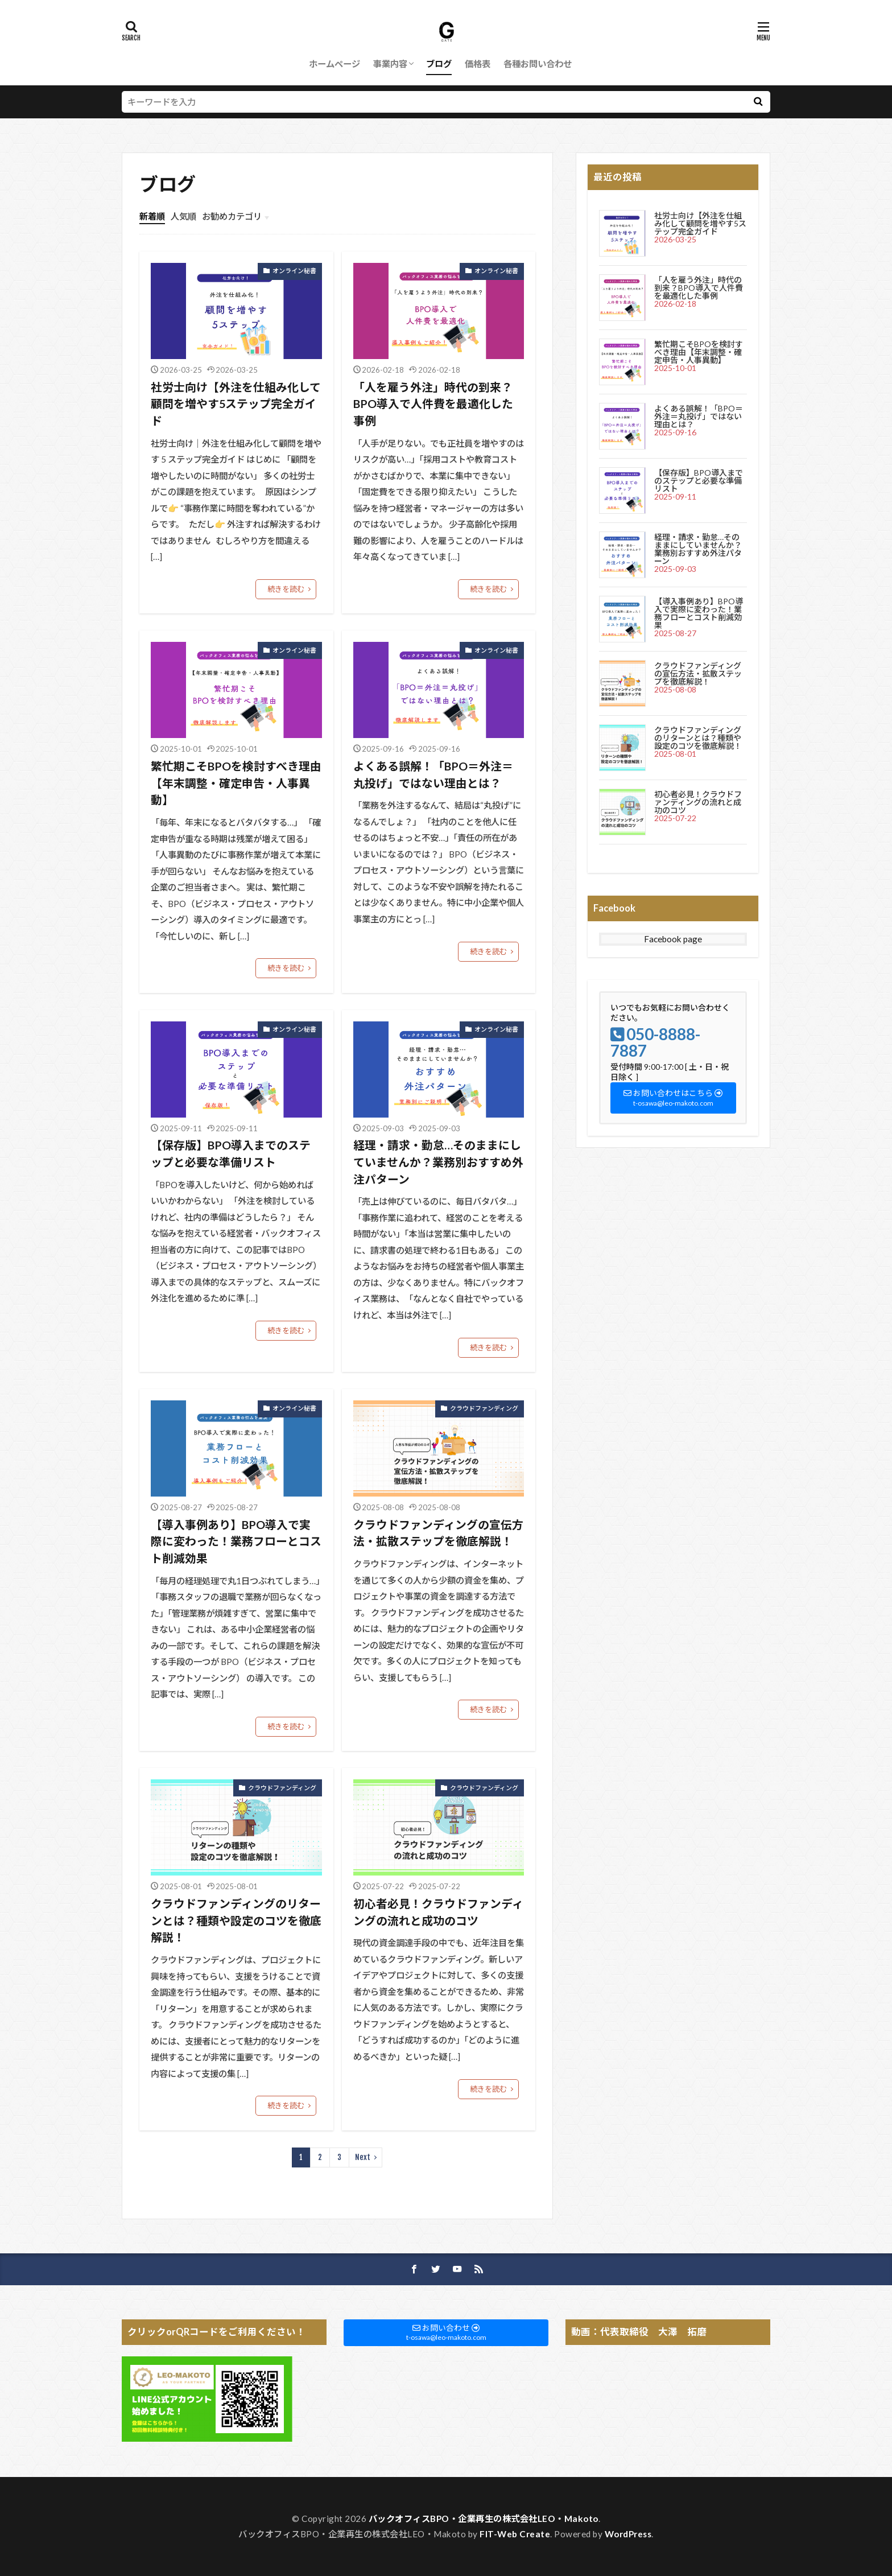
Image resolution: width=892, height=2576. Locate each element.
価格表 (477, 64)
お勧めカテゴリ (232, 216)
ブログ (439, 64)
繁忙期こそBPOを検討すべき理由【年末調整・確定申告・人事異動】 (236, 782)
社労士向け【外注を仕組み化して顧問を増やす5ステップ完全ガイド (236, 403)
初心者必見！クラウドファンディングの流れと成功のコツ (438, 1912)
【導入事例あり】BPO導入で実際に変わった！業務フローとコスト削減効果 (236, 1541)
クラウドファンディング (484, 1408)
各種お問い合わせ (537, 64)
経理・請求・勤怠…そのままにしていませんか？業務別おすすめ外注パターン (438, 1161)
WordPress (628, 2534)
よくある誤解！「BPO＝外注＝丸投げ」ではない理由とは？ (433, 774)
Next (362, 2157)
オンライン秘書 (294, 270)
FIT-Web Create (515, 2534)
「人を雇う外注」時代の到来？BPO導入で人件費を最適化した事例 (433, 403)
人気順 (183, 216)
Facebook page (673, 939)
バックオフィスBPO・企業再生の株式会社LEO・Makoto (483, 2518)
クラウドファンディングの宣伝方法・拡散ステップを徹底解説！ (438, 1533)
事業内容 (390, 64)
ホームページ (334, 64)
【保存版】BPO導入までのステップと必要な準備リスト (231, 1153)
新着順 (152, 216)
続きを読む (285, 588)
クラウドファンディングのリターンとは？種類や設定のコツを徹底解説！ (236, 1920)
